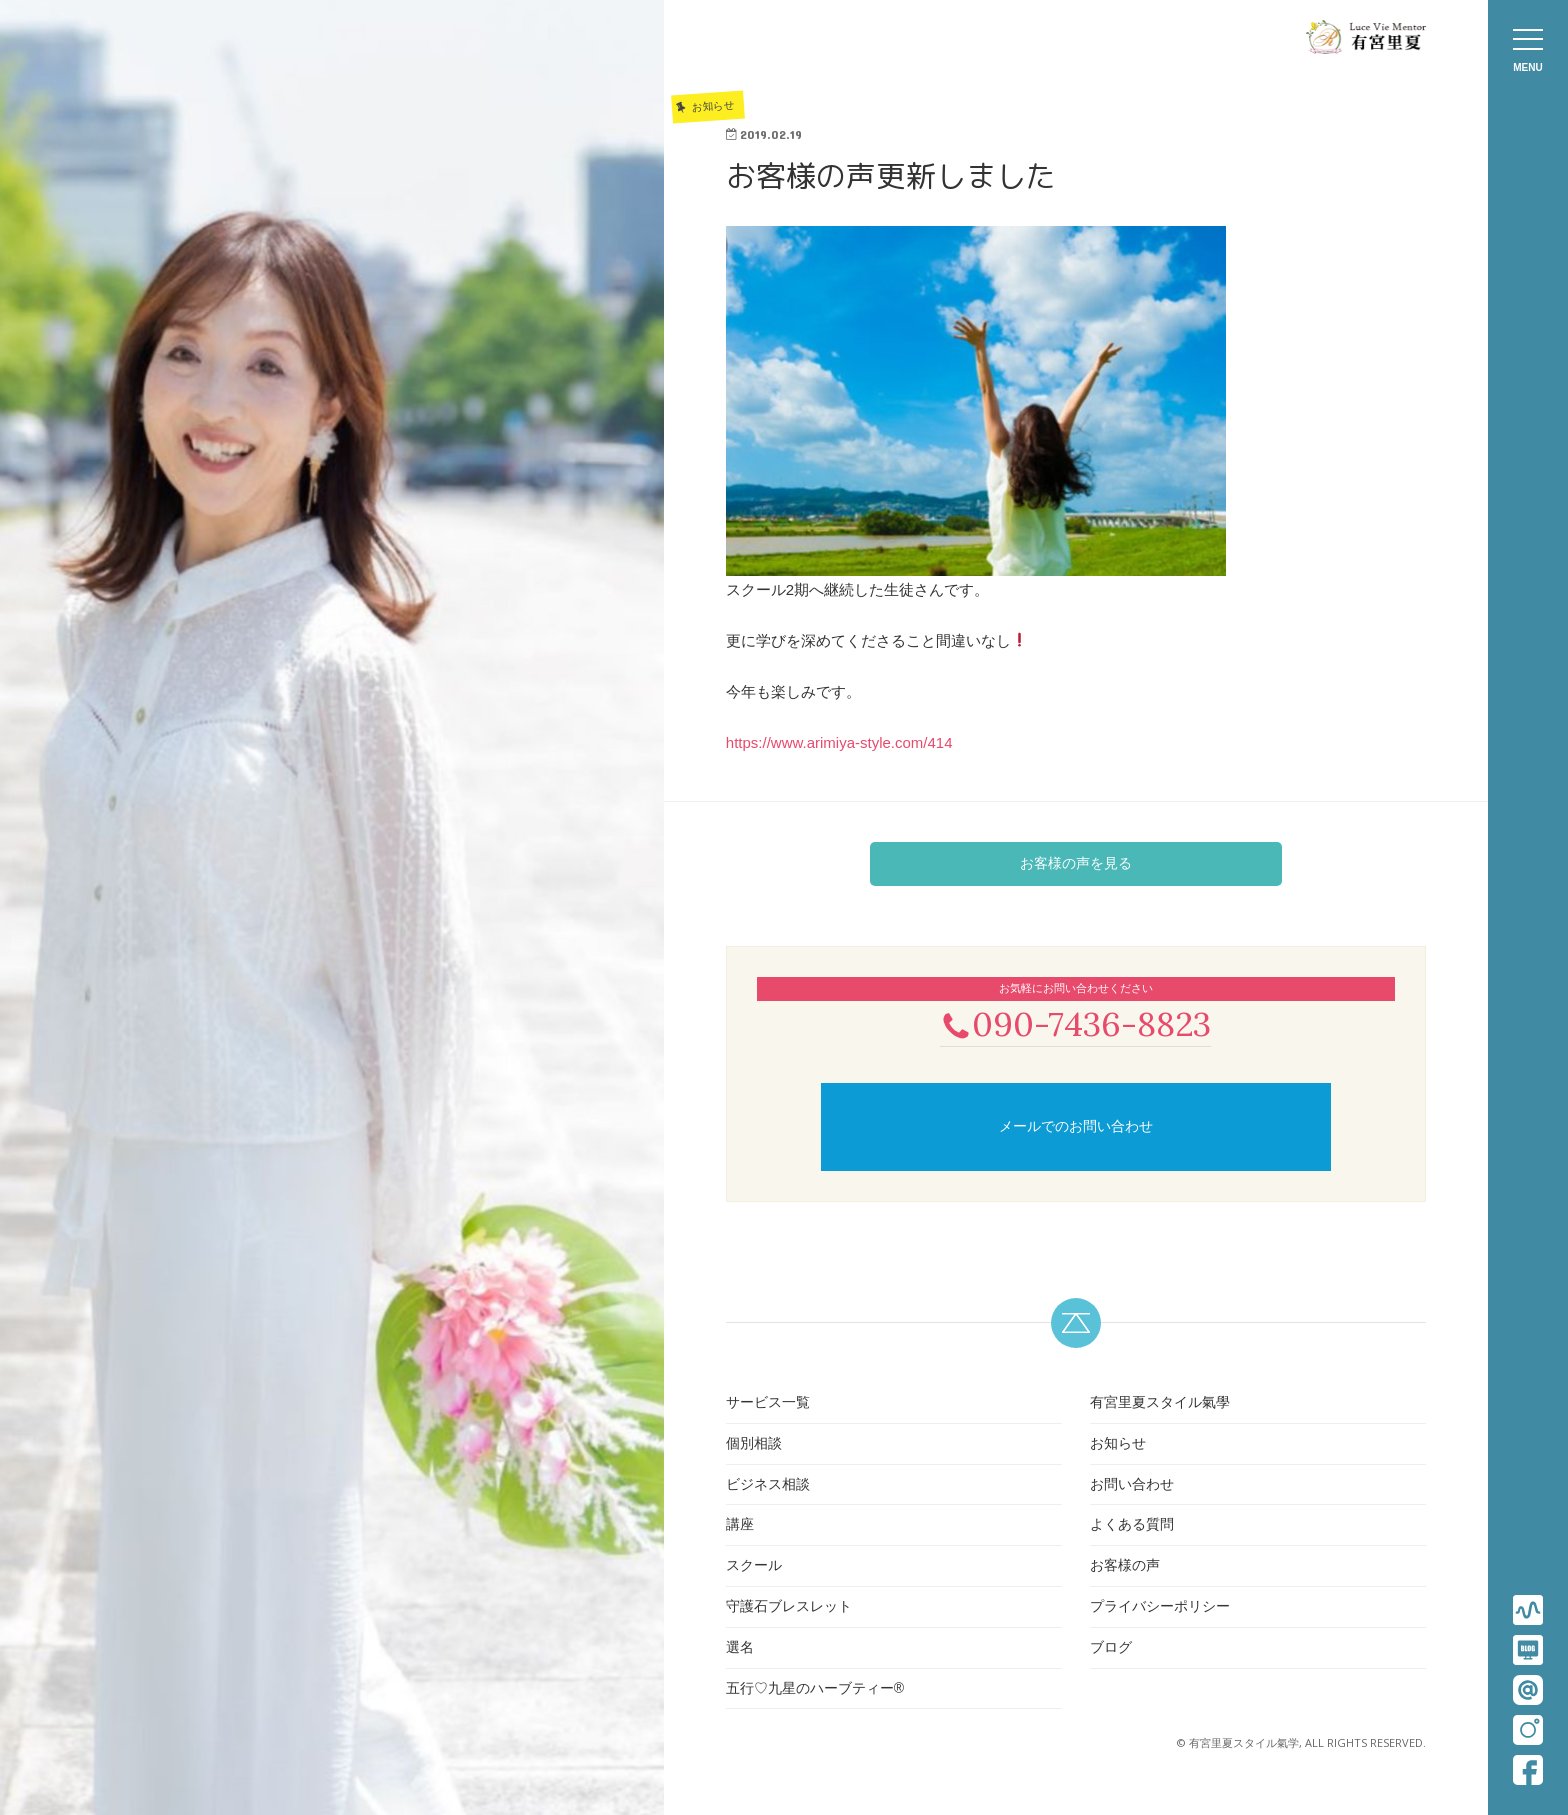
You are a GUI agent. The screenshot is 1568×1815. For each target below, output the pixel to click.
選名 (740, 1649)
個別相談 (754, 1445)
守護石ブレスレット (789, 1608)
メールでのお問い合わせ (1076, 1128)
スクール (754, 1567)
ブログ (1111, 1649)
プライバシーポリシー (1160, 1608)
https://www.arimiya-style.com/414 (839, 742)
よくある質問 (1132, 1527)
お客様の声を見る (1076, 863)
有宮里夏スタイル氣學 (1160, 1404)
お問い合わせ (1132, 1486)
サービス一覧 (768, 1404)
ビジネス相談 (768, 1486)
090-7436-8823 (1076, 1024)
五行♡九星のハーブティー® (815, 1690)
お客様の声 (1125, 1567)
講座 (740, 1527)
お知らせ (1118, 1445)
